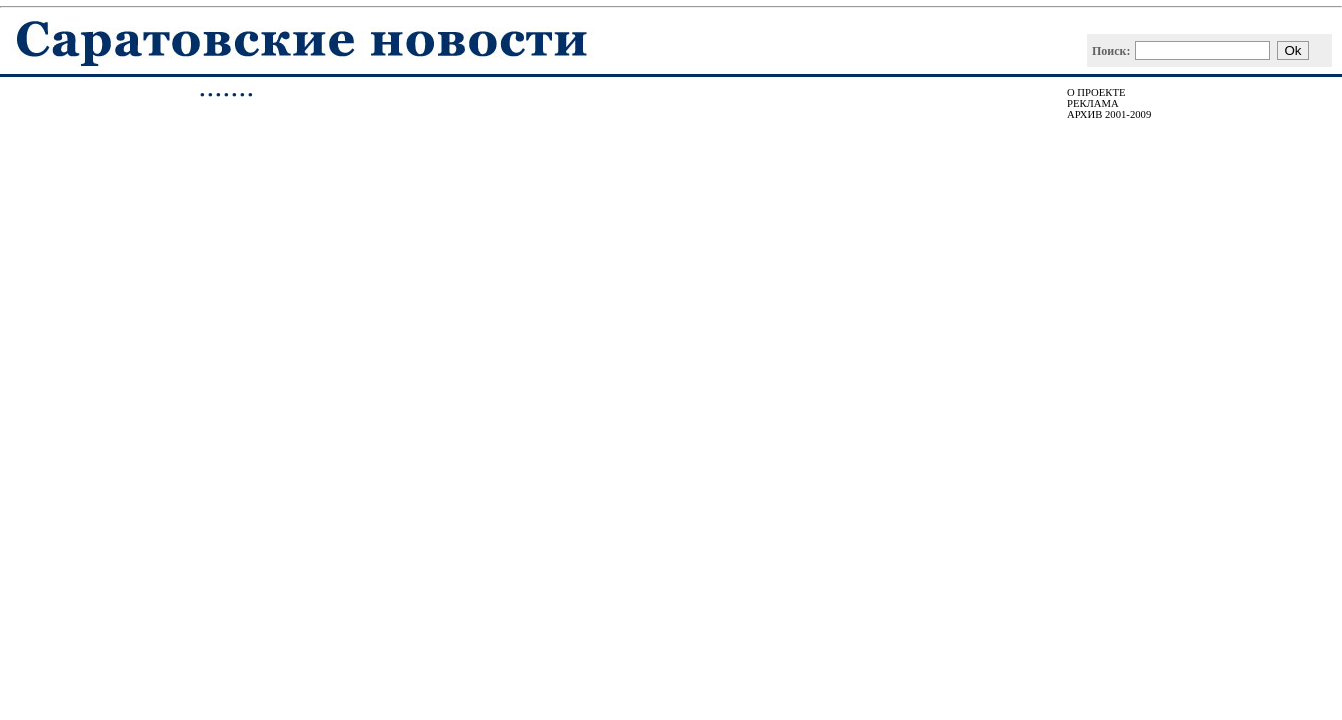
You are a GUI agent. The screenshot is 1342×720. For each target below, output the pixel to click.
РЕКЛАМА (1093, 103)
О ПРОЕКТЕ (1096, 92)
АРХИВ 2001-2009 (1109, 114)
